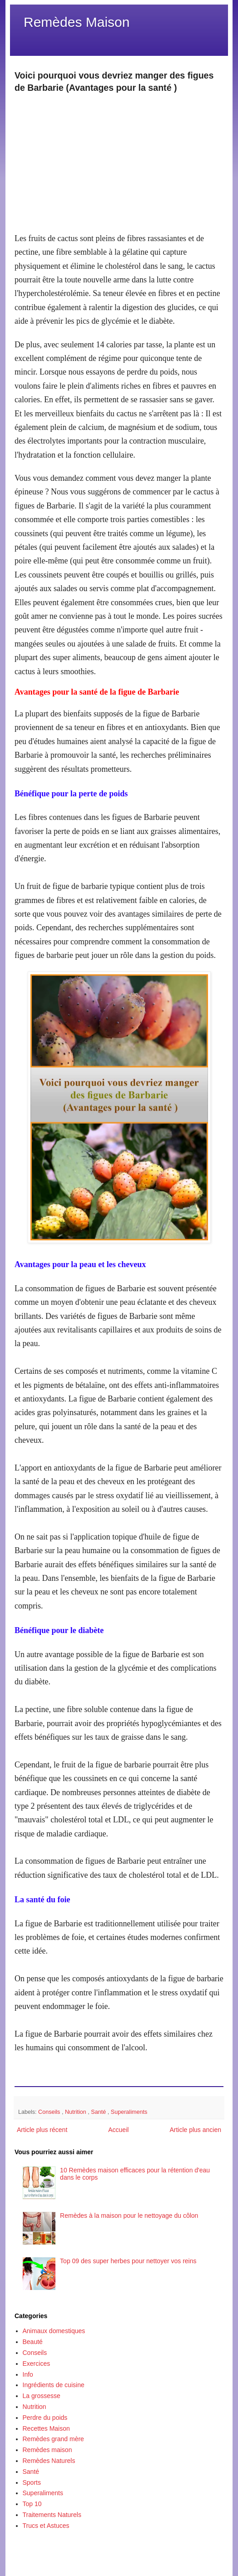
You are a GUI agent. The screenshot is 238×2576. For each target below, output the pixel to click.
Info (28, 2374)
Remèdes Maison (76, 22)
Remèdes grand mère (53, 2439)
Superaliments (129, 2112)
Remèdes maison (47, 2449)
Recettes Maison (46, 2428)
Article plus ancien (195, 2129)
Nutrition (76, 2112)
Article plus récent (42, 2129)
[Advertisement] (119, 158)
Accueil (118, 2129)
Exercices (36, 2363)
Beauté (33, 2341)
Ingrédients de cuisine (53, 2384)
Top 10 (32, 2503)
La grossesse (41, 2395)
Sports (32, 2482)
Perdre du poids (45, 2417)
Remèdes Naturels (49, 2460)
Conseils (50, 2112)
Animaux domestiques (54, 2330)
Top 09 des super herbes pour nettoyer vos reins (128, 2261)
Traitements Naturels (52, 2514)
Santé (99, 2112)
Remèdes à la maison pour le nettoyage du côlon (129, 2215)
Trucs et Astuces (46, 2525)
